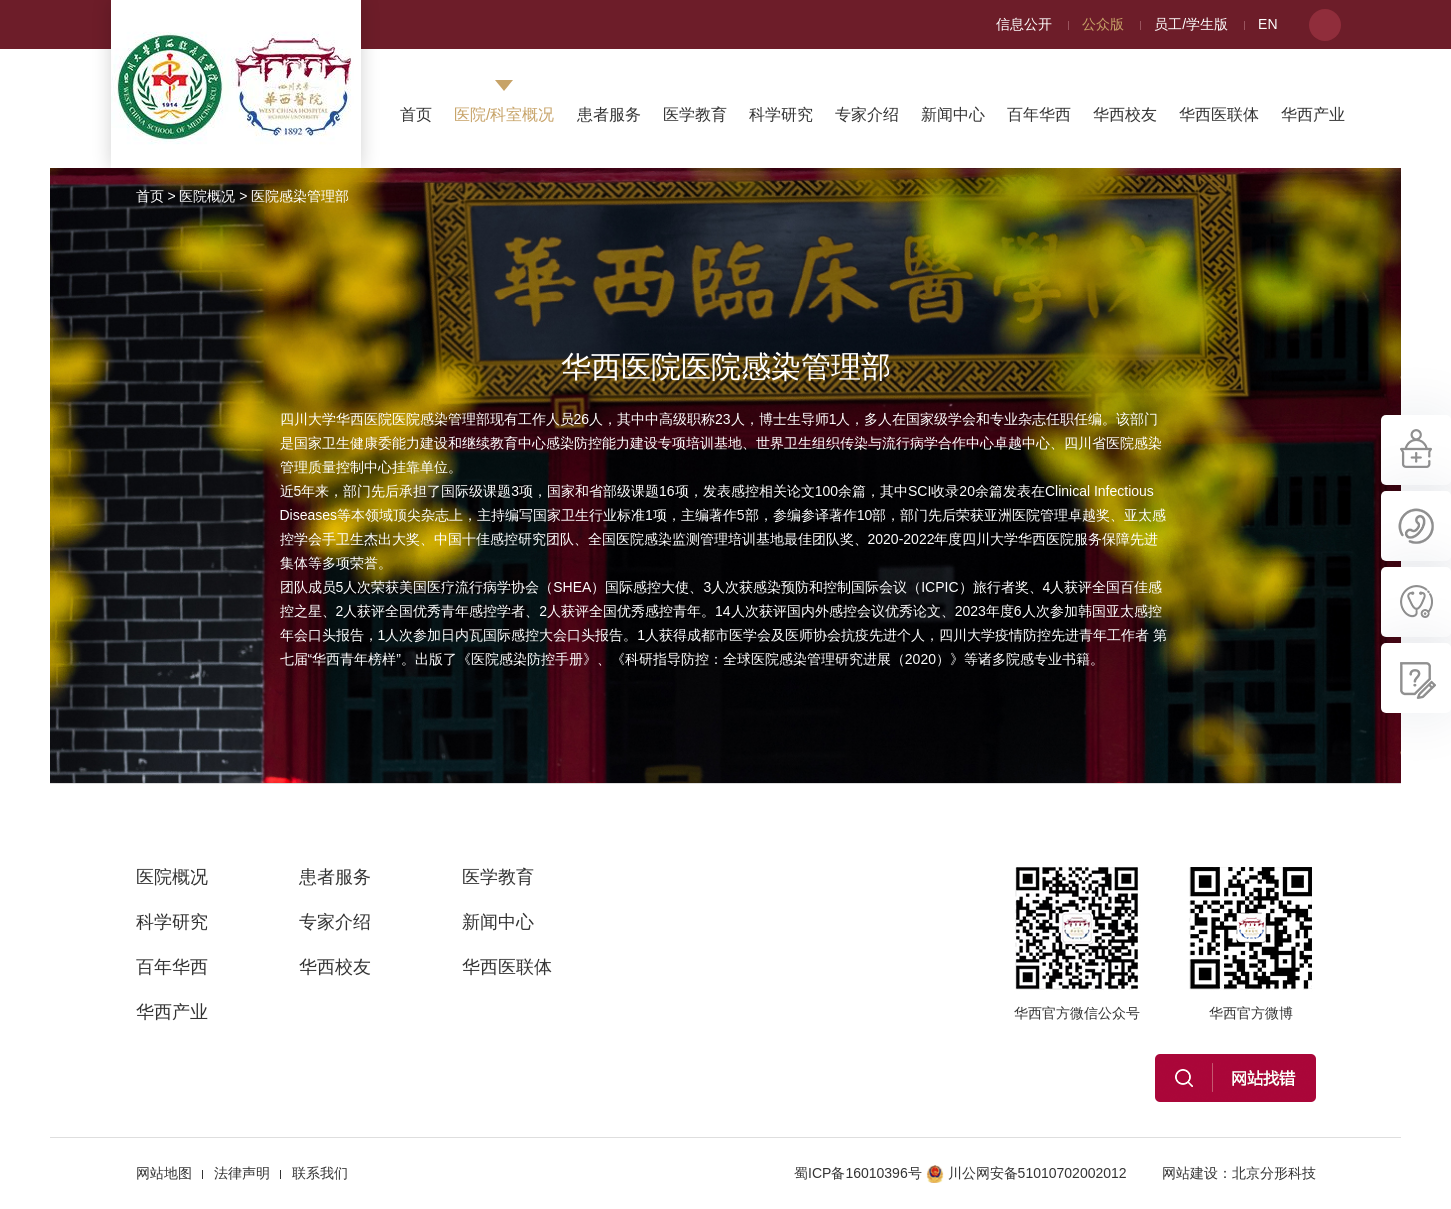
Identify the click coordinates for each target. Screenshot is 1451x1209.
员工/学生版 (1191, 24)
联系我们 (320, 1173)
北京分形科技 (1274, 1173)
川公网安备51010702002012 (1026, 1173)
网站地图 (164, 1173)
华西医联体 (1219, 114)
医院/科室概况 (504, 114)
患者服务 (609, 114)
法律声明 (242, 1173)
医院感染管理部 (300, 196)
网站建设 (1190, 1173)
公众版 (1103, 24)
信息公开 (1024, 24)
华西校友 (1125, 114)
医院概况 (207, 196)
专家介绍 (867, 114)
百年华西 (1039, 114)
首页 (416, 114)
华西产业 (1313, 114)
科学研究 (781, 114)
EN (1267, 24)
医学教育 (695, 114)
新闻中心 (953, 114)
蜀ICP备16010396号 (858, 1173)
